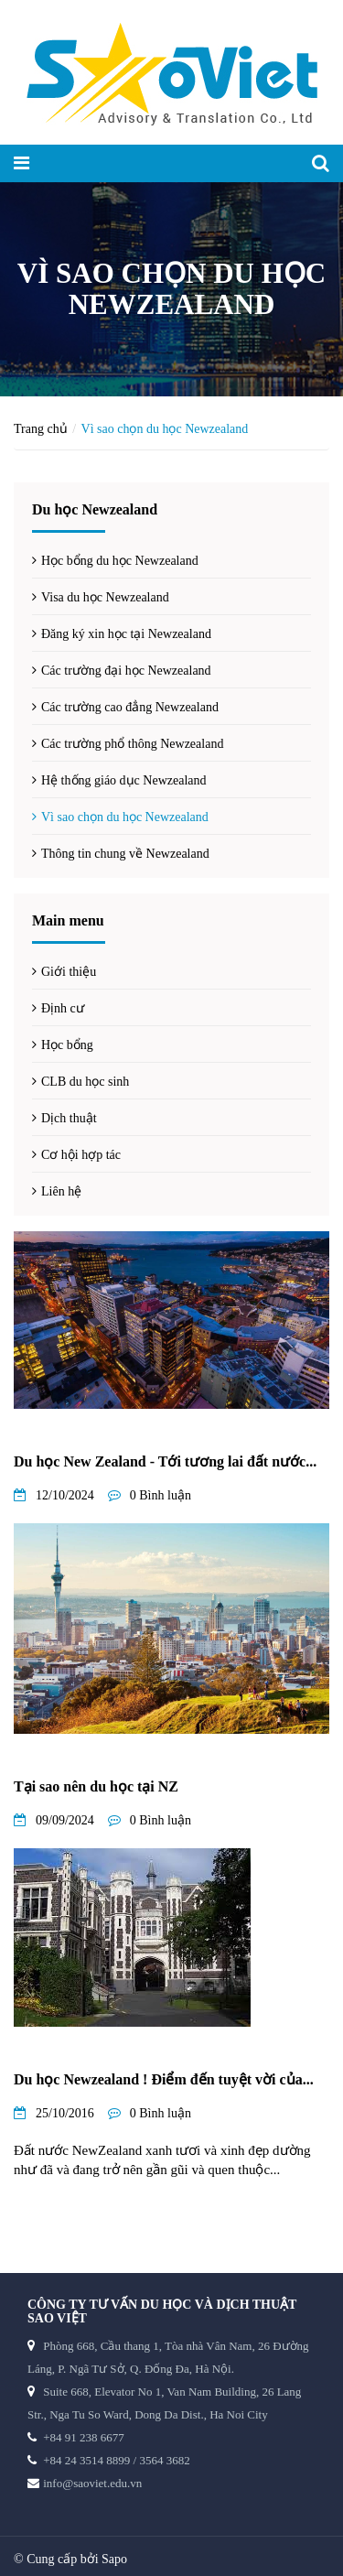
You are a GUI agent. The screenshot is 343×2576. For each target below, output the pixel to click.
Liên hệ (61, 1191)
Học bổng (67, 1045)
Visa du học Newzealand (105, 597)
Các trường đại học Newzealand (126, 670)
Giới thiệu (68, 972)
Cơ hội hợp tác (81, 1155)
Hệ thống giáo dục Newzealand (124, 780)
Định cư (62, 1008)
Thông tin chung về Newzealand (125, 853)
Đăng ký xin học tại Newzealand (126, 634)
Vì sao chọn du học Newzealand (125, 817)
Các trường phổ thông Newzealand (132, 744)
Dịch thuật (69, 1118)
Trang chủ (41, 429)
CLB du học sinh (85, 1081)
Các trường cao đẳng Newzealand (130, 707)
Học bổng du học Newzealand (119, 561)
